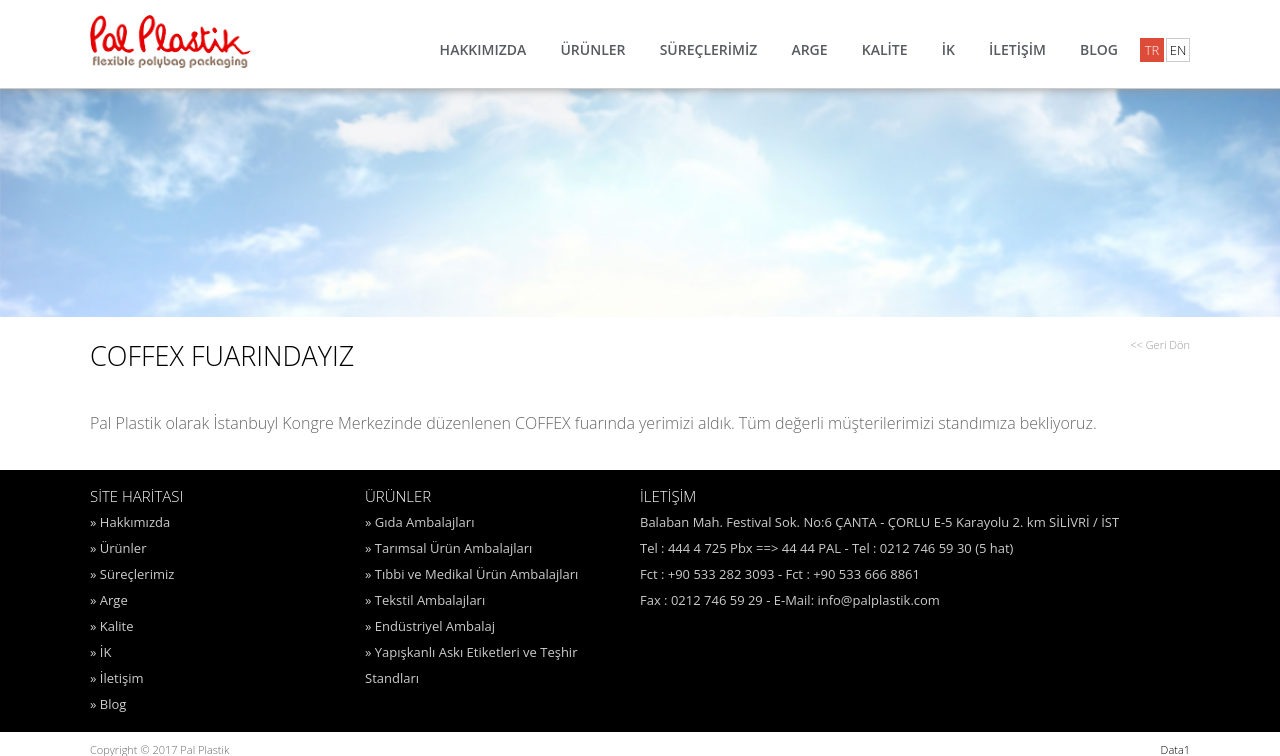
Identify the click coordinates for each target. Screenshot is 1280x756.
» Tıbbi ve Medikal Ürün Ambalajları (471, 574)
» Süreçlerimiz (132, 574)
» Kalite (112, 626)
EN (1178, 50)
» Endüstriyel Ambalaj (430, 626)
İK (948, 49)
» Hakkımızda (130, 522)
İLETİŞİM (1017, 49)
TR (1152, 50)
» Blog (108, 704)
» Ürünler (118, 548)
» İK (100, 652)
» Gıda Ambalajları (419, 522)
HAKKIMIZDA (483, 49)
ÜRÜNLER (592, 49)
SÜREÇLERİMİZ (709, 49)
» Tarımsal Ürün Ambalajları (448, 548)
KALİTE (885, 49)
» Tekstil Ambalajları (425, 600)
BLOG (1099, 49)
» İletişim (116, 678)
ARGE (809, 49)
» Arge (109, 600)
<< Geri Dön (1160, 344)
